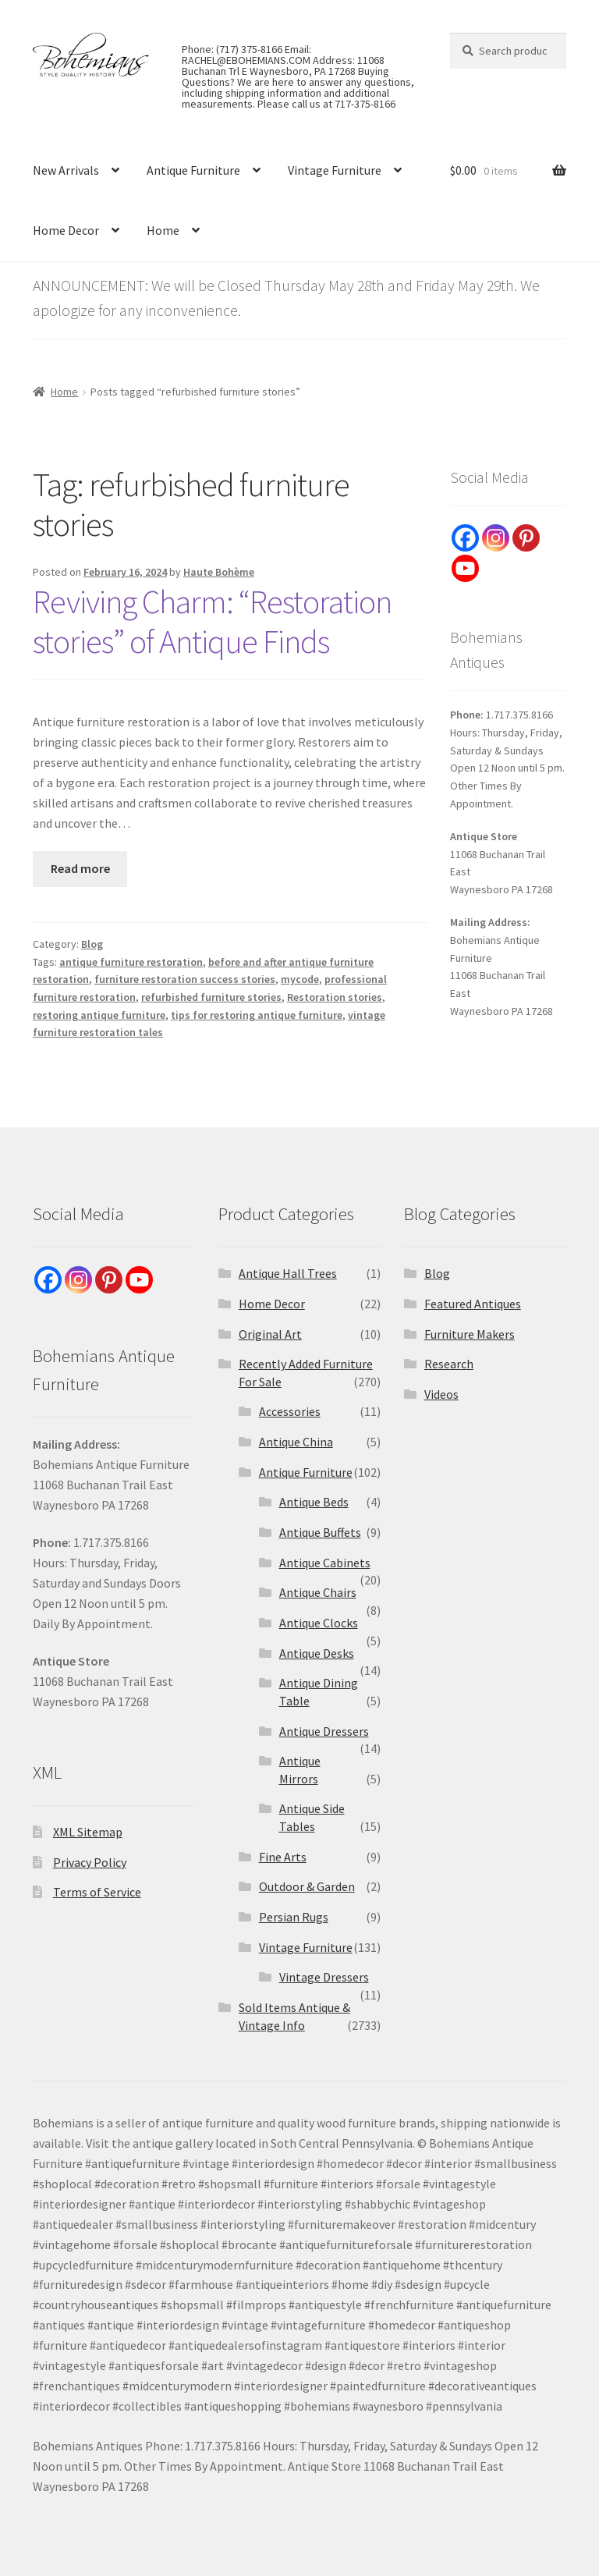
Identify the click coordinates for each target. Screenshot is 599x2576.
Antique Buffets (320, 1532)
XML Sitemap (87, 1832)
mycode (300, 979)
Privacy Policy (89, 1862)
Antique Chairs (317, 1592)
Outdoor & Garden (307, 1886)
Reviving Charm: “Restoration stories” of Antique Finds (212, 621)
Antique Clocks (318, 1622)
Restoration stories (334, 997)
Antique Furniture (193, 170)
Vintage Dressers (324, 1977)
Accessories (290, 1411)
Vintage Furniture (334, 170)
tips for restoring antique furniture (256, 1015)
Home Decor (66, 230)
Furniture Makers (469, 1334)
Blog (92, 944)
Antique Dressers (324, 1731)
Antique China (296, 1441)
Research (448, 1363)
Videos (441, 1394)
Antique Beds (314, 1502)
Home (163, 230)
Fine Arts (283, 1857)
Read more (80, 868)
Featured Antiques (472, 1303)
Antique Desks (316, 1653)
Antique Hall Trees (288, 1273)
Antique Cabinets (324, 1562)
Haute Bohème (218, 572)
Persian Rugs (293, 1917)
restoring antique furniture (99, 1015)
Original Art (270, 1334)
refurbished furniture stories (211, 997)
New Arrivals (66, 170)
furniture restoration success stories (184, 979)
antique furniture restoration (131, 962)
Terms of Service (97, 1892)
